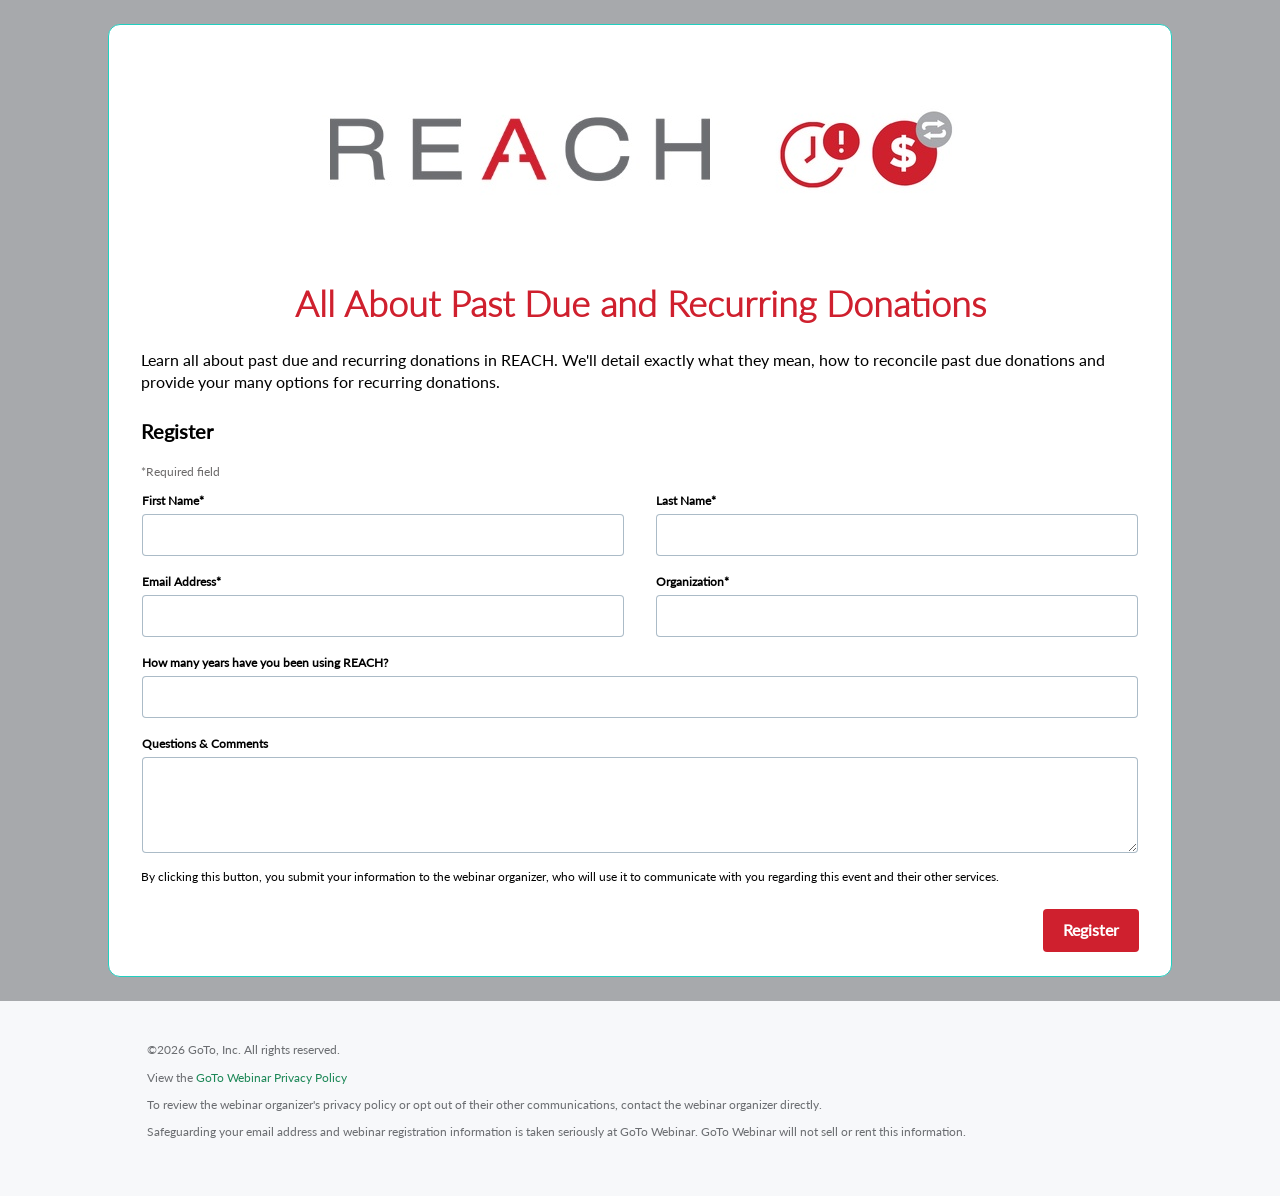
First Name (170, 500)
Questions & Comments (205, 743)
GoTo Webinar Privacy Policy (271, 1077)
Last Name (683, 500)
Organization (690, 581)
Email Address (179, 581)
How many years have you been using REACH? (265, 662)
